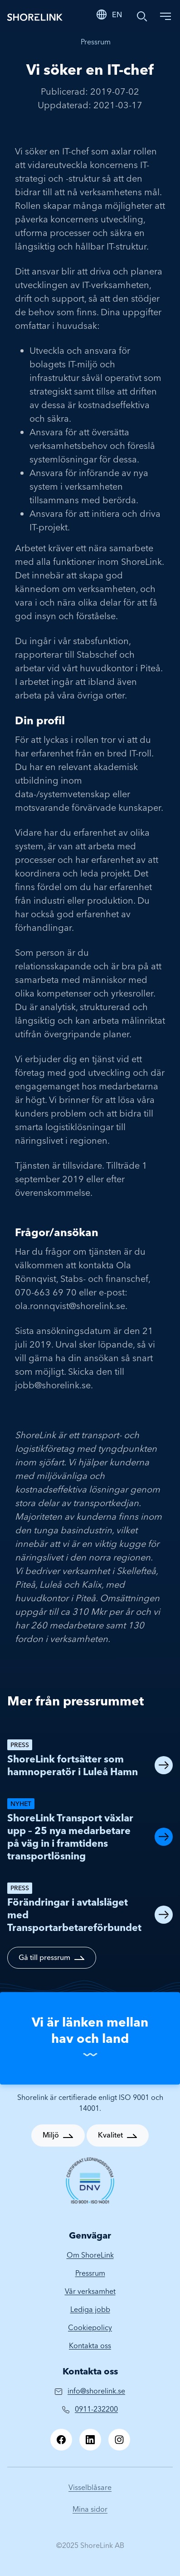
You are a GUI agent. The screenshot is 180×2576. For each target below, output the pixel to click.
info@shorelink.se (96, 2390)
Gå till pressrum (44, 1957)
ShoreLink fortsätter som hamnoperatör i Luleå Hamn (72, 1765)
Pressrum (96, 41)
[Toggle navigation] (165, 16)
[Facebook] (61, 2440)
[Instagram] (119, 2440)
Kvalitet (110, 2134)
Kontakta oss (90, 2345)
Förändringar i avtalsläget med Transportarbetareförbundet (74, 1914)
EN (117, 14)
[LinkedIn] (90, 2440)
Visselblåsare (90, 2487)
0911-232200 (96, 2408)
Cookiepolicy (90, 2327)
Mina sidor (90, 2508)
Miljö (51, 2134)
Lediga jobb (90, 2309)
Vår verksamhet (90, 2291)
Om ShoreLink (90, 2254)
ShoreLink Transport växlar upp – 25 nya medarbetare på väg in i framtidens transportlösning (70, 1837)
